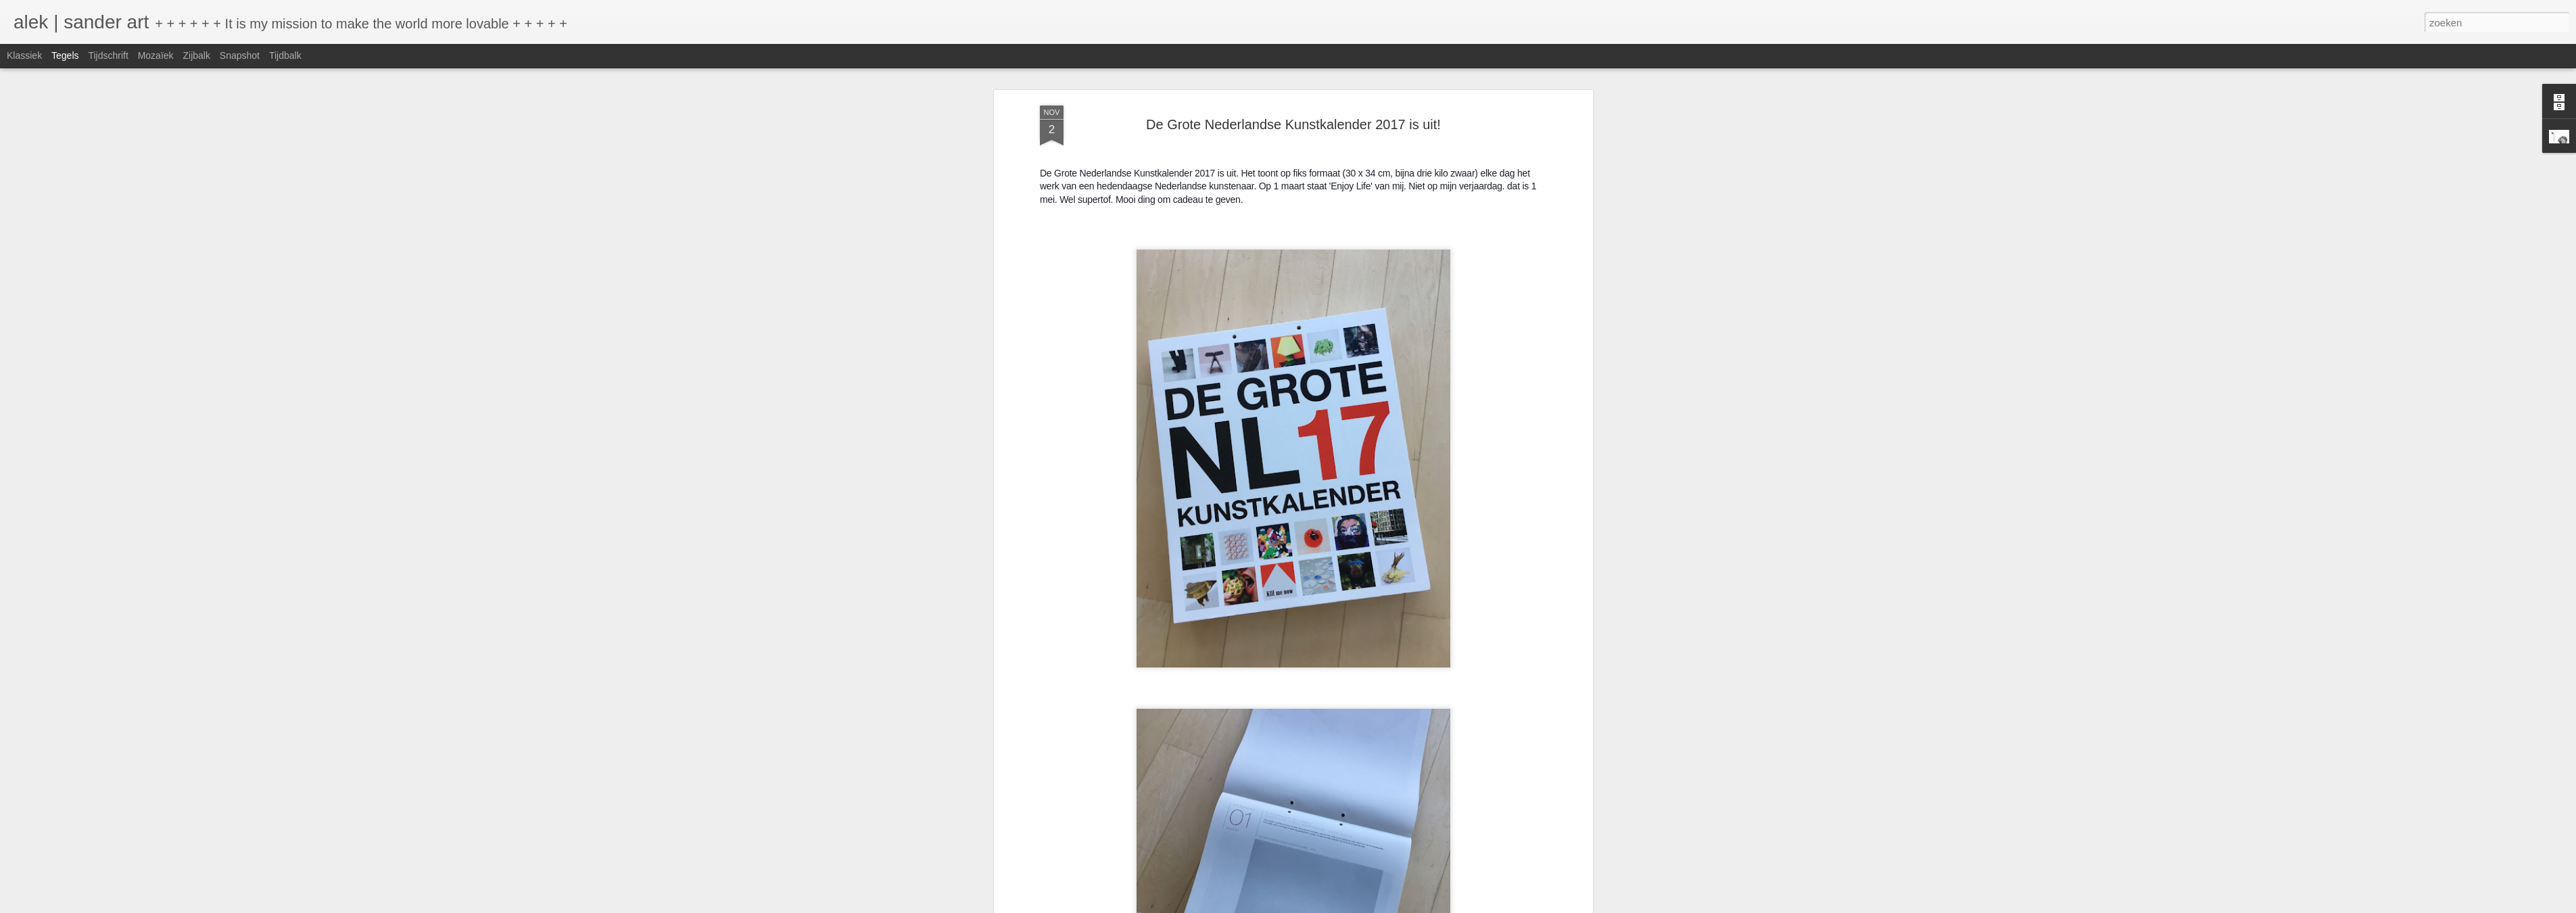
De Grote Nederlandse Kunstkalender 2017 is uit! (1293, 124)
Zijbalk (196, 55)
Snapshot (240, 55)
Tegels (64, 55)
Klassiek (24, 55)
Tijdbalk (285, 55)
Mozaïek (156, 55)
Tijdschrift (108, 55)
